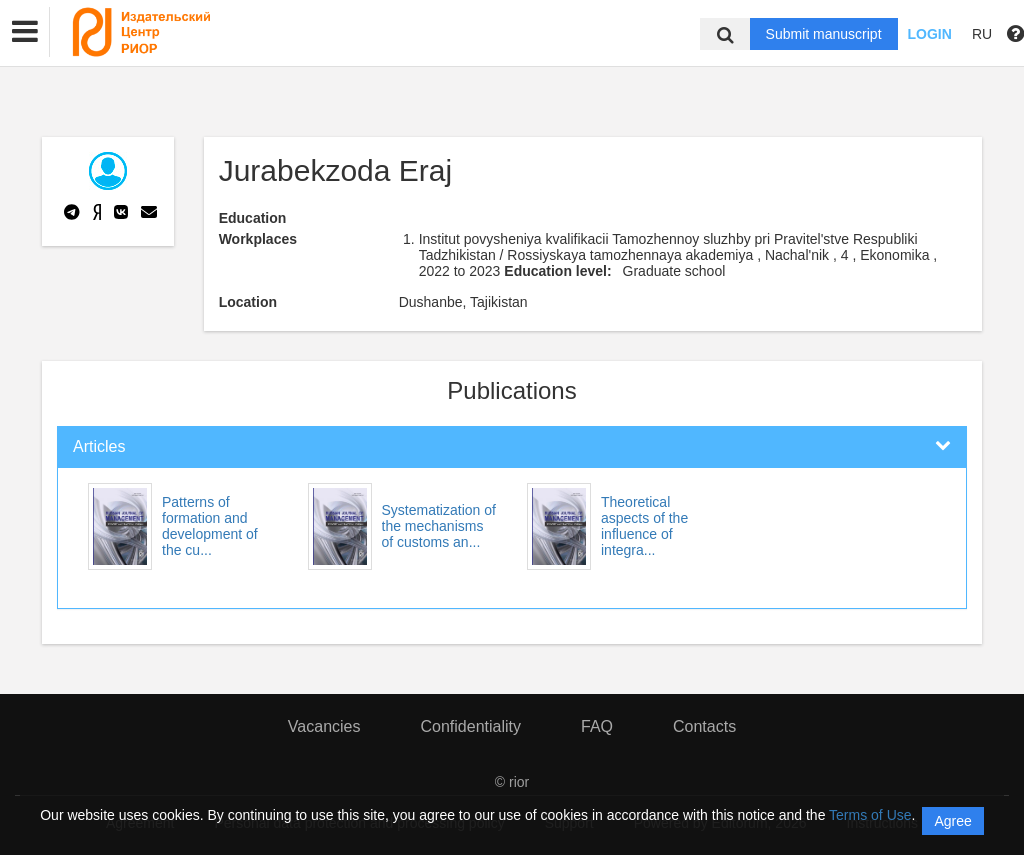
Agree (952, 821)
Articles (99, 446)
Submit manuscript (824, 34)
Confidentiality (470, 726)
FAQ (597, 726)
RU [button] (982, 34)
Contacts (704, 726)
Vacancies (324, 726)
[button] (25, 32)
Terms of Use (870, 815)
